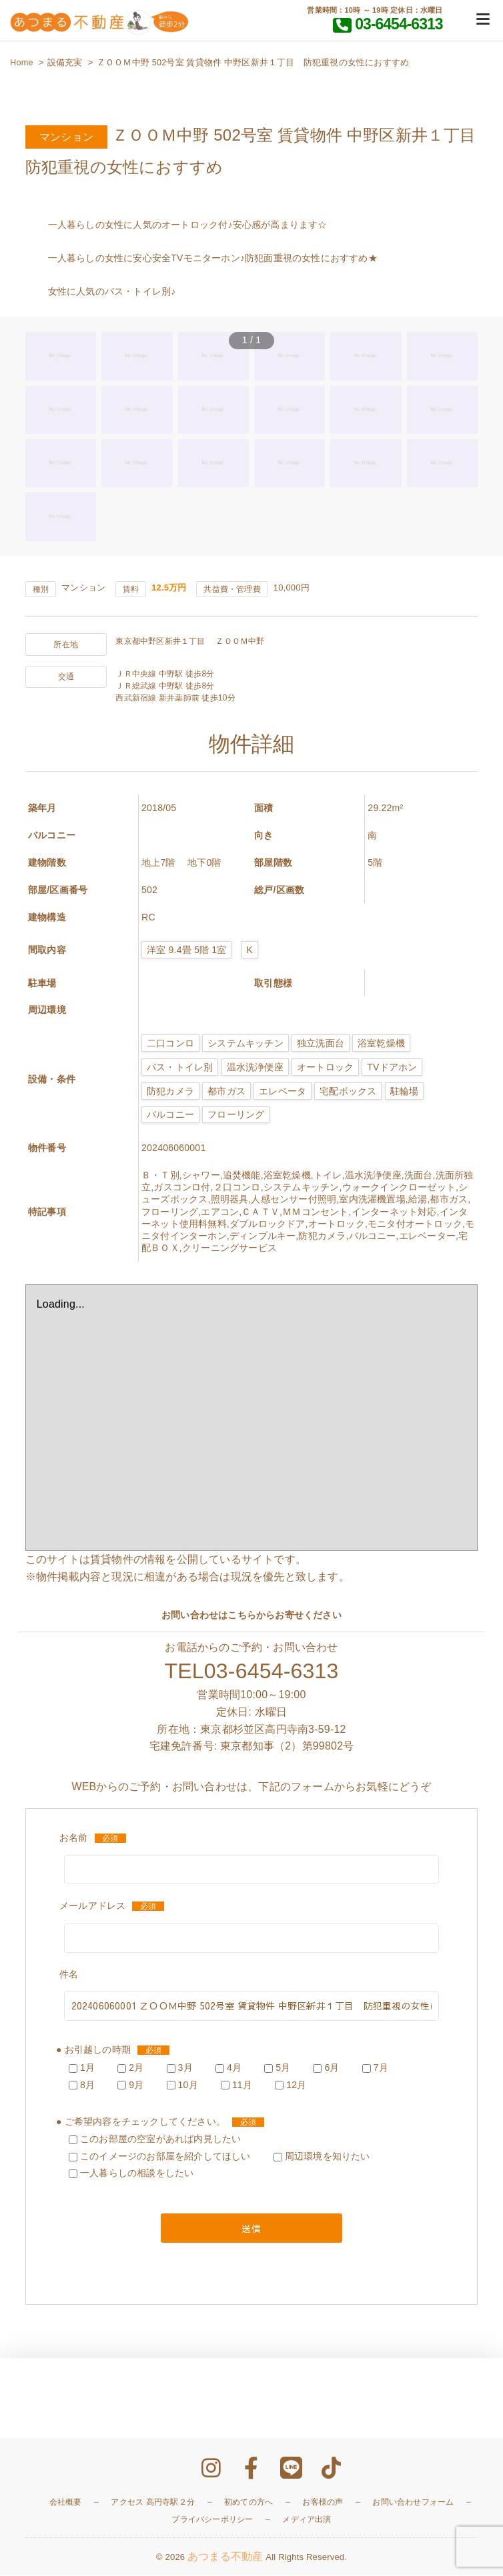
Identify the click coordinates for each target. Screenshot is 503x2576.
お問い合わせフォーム (413, 2503)
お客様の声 (322, 2503)
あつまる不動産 (225, 2557)
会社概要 (65, 2503)
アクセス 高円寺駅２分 (153, 2503)
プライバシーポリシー (212, 2520)
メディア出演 (306, 2520)
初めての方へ (248, 2503)
